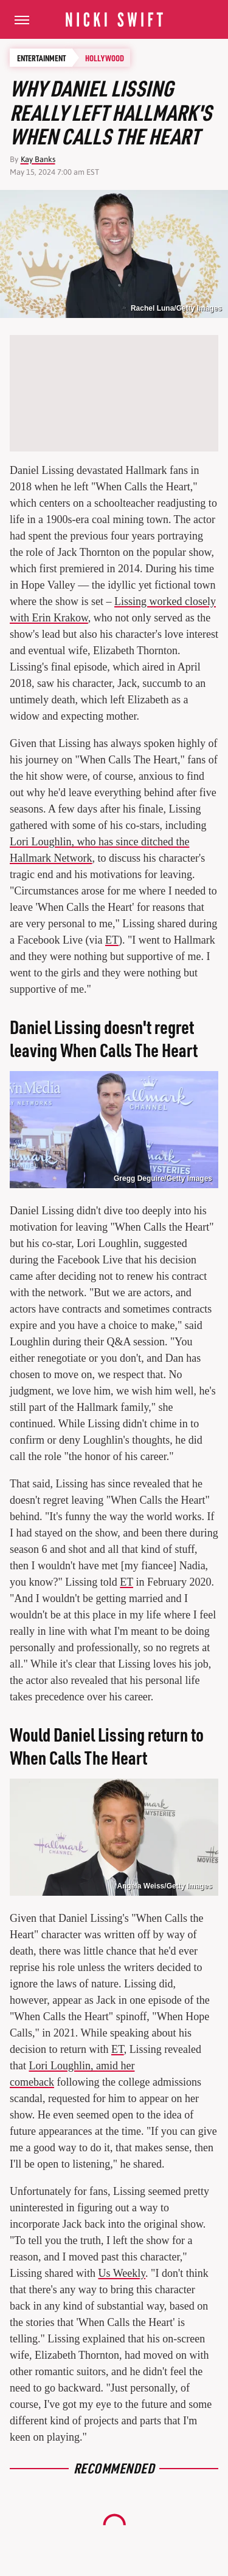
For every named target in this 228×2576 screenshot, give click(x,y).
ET (112, 940)
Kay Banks (38, 159)
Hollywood (104, 57)
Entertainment (41, 57)
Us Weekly (122, 2273)
